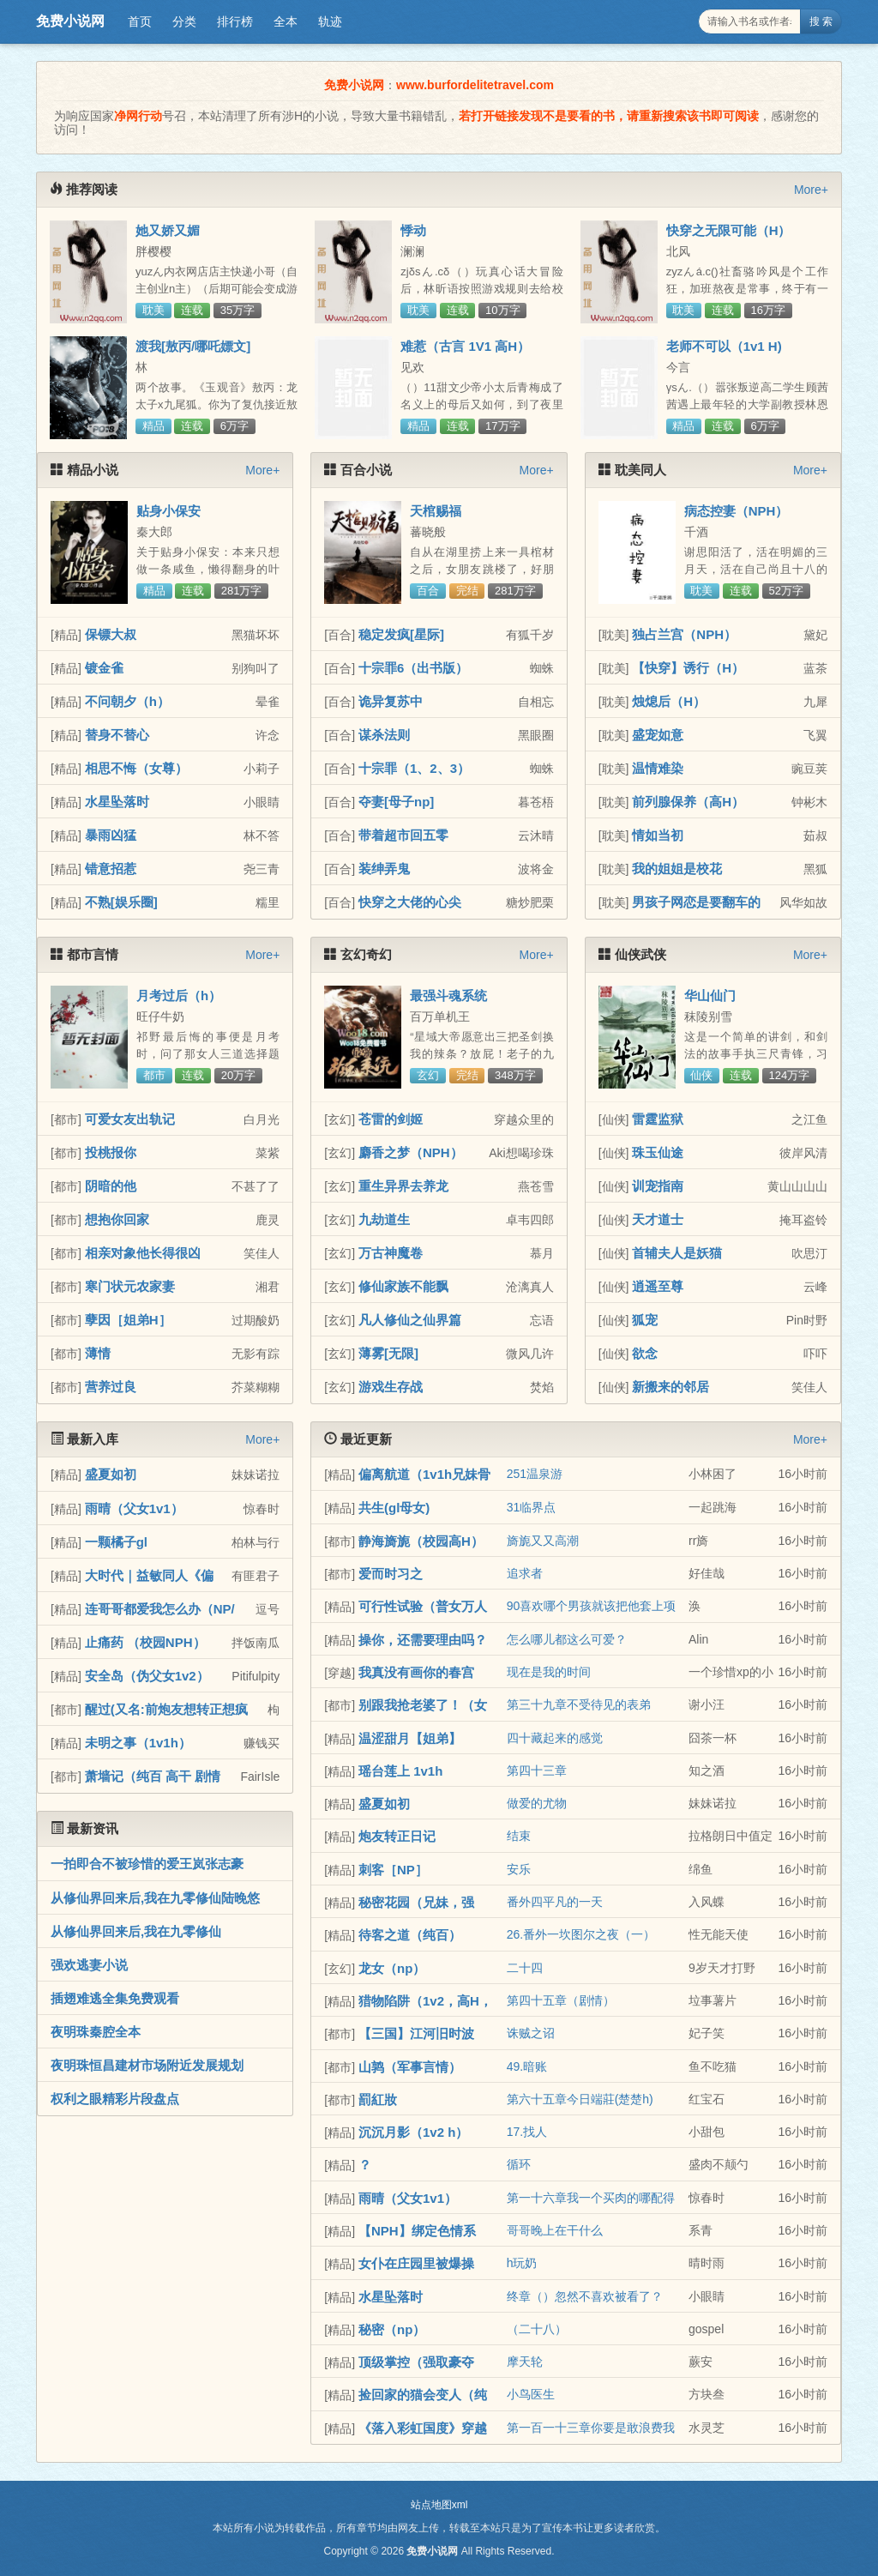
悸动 (413, 230)
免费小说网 (70, 21)
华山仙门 (710, 995)
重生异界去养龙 (403, 1186)
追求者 (525, 1573)
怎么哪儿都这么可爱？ (567, 1639)
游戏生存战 (390, 1386)
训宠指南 (657, 1186)
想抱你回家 (117, 1219)
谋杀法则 (384, 734)
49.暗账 (527, 2066)
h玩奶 (522, 2263)
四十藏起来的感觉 (555, 1738)
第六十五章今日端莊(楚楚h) (580, 2099)
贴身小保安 (168, 511)
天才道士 (657, 1219)
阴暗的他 (110, 1186)
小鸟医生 (531, 2394)
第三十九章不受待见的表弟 (579, 1704)
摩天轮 (525, 2361)
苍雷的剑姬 (390, 1119)
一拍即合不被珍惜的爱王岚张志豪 (147, 1863)
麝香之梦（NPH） (410, 1152)
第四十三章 (537, 1770)
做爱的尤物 (537, 1803)
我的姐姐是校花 (677, 868)
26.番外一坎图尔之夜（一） (581, 1934)
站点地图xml (439, 2505)
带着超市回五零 (403, 835)
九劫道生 (384, 1219)
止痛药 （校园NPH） (145, 1642)
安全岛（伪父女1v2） (147, 1675)
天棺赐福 (435, 511)
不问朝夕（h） (127, 701)
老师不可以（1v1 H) (724, 346)
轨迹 (330, 21)
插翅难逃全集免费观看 (115, 1998)
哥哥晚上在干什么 (555, 2230)
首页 (140, 21)
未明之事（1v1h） (138, 1742)
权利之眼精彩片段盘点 (115, 2098)
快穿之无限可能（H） (728, 230)
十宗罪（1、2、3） (414, 768)
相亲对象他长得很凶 (143, 1253)
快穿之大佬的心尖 (409, 902)
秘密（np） (391, 2329)
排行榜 (235, 21)
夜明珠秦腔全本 (96, 2031)
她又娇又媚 (167, 230)
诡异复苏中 (390, 701)
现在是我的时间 (549, 1672)
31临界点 (531, 1507)
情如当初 (657, 835)
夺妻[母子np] (396, 801)
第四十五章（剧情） (561, 2000)
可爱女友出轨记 (130, 1119)
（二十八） (537, 2329)
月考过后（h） (178, 995)
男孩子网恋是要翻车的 (696, 902)
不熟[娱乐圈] (121, 902)
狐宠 (645, 1319)
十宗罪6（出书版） (413, 668)
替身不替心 (117, 734)
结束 (519, 1836)
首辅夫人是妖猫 (677, 1253)
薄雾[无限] (388, 1353)
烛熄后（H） (669, 701)
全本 (286, 21)
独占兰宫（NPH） (684, 634)
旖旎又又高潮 (543, 1540)
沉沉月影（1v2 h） (413, 2132)
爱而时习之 (390, 1573)
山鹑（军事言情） (409, 2067)
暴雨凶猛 (110, 835)
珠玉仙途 (657, 1152)
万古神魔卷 (390, 1253)
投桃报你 (110, 1152)
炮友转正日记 (397, 1836)
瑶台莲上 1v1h (400, 1771)
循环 (519, 2164)
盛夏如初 (110, 1474)
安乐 (519, 1869)
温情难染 (657, 768)
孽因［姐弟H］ (128, 1319)
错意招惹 (110, 868)
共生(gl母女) (394, 1507)
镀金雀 (104, 668)
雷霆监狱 (657, 1119)
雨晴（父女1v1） (134, 1508)
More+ (811, 189)
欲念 (645, 1353)
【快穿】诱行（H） (688, 668)
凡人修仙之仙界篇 (409, 1319)
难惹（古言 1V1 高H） (465, 346)
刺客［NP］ (393, 1869)
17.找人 (527, 2132)
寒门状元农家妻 (130, 1286)
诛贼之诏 (531, 2033)
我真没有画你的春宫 (416, 1672)
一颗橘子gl (116, 1542)
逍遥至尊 (657, 1286)
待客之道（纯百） (409, 1934)
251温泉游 (534, 1474)
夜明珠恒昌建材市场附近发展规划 (147, 2065)
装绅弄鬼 (384, 868)
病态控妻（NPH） (736, 511)
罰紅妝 (377, 2099)
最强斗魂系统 (448, 995)
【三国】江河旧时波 (416, 2033)
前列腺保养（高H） (688, 801)
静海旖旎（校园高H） (421, 1541)
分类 (184, 21)
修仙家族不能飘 (403, 1286)
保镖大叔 (110, 634)
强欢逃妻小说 (89, 1965)
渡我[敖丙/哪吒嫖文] (192, 346)
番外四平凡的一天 (555, 1902)
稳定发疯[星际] (401, 634)
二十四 (525, 1968)
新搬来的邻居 (670, 1386)
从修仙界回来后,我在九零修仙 (136, 1931)
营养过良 (110, 1386)
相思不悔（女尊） (136, 768)
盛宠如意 (657, 734)
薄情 (98, 1353)
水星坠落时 (117, 801)
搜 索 (821, 21)
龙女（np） (391, 1968)
